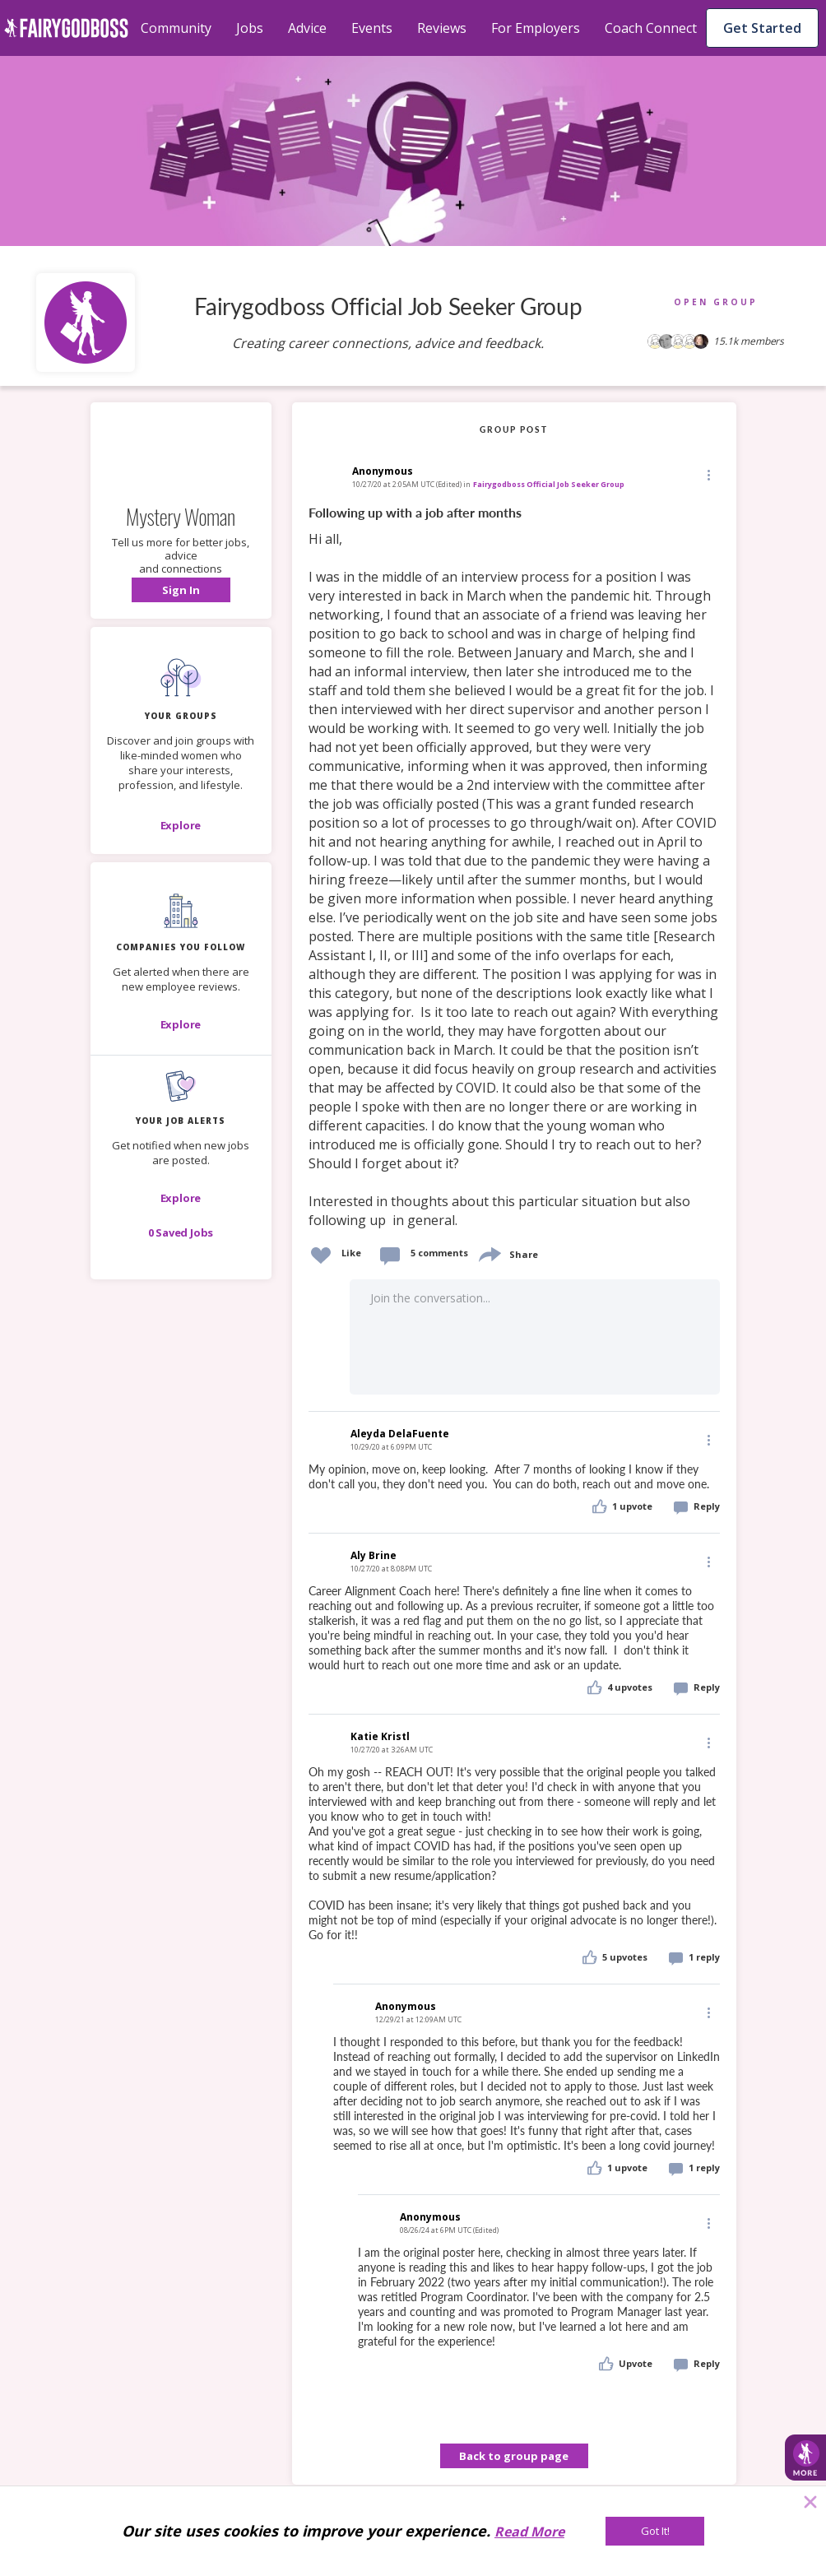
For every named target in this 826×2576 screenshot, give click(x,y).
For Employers (535, 28)
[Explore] (181, 825)
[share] (488, 1252)
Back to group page (513, 2455)
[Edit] (707, 474)
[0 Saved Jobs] (181, 1232)
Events (371, 28)
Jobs (249, 28)
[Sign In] (181, 590)
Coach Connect (651, 28)
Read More (529, 2532)
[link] (514, 867)
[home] (66, 28)
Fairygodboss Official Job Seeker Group (548, 484)
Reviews (441, 28)
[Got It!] (655, 2531)
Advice (307, 28)
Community (176, 28)
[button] (181, 590)
